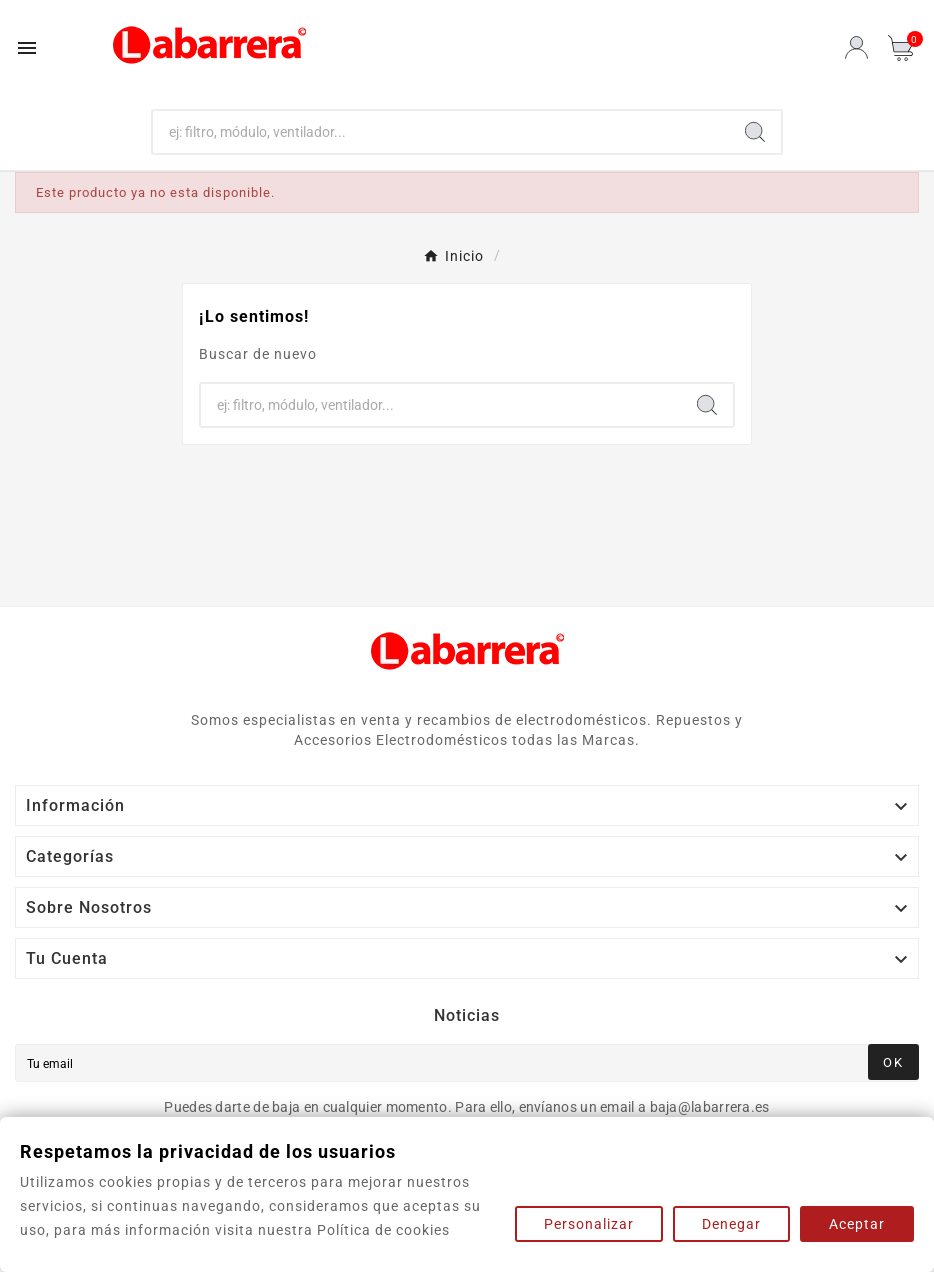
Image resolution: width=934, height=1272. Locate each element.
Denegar (731, 1224)
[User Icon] (856, 47)
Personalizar (589, 1224)
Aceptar (857, 1224)
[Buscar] (441, 132)
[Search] (755, 132)
